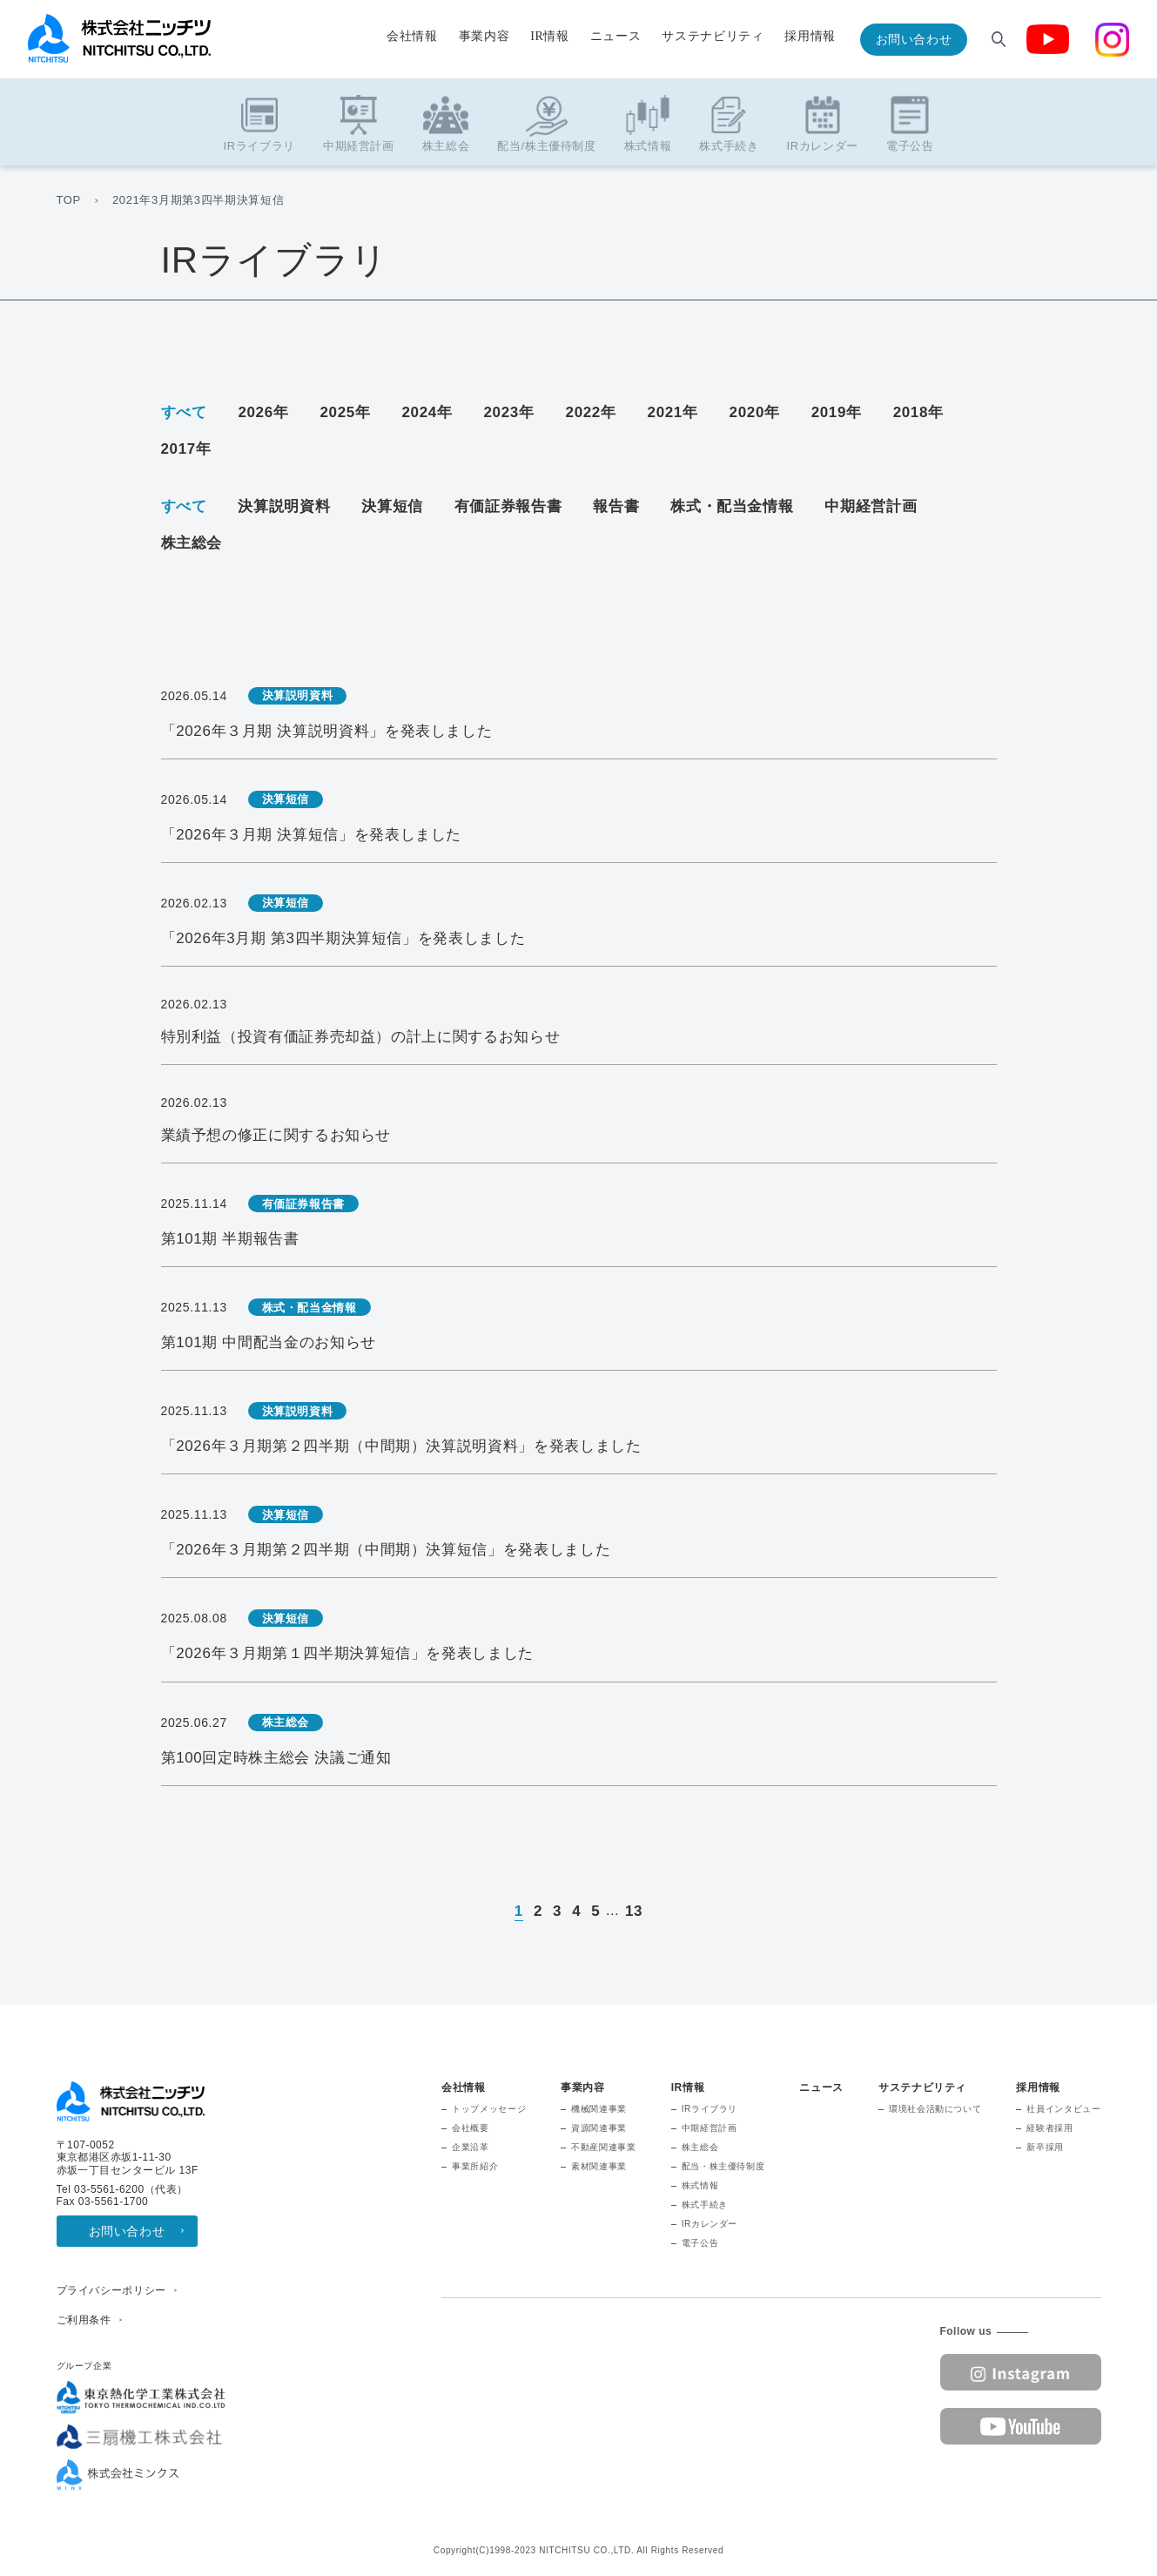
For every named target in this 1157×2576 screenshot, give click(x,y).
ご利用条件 (84, 2320)
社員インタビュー (1063, 2109)
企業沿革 (470, 2147)
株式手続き (705, 2204)
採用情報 (810, 36)
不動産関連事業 (603, 2147)
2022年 (591, 412)
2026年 (263, 412)
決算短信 (392, 506)
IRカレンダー (709, 2224)
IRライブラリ (709, 2109)
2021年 (673, 412)
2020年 (755, 412)
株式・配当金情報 (731, 506)
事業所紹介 (475, 2166)
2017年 (186, 449)
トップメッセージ (489, 2109)
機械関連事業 (599, 2109)
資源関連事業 (599, 2128)
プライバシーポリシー (111, 2290)
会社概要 (470, 2128)
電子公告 (700, 2243)
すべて (184, 412)
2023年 (509, 412)
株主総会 (192, 543)
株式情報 (700, 2185)
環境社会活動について (935, 2109)
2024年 (426, 412)
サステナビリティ (712, 36)
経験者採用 (1049, 2128)
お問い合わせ (914, 39)
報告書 (616, 506)
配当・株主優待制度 (723, 2166)
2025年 (345, 412)
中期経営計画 (870, 506)
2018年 (918, 412)
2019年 (836, 412)
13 (633, 1911)
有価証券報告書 (508, 506)
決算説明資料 (284, 506)
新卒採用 (1045, 2147)
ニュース (616, 36)
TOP (69, 199)
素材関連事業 (599, 2166)
